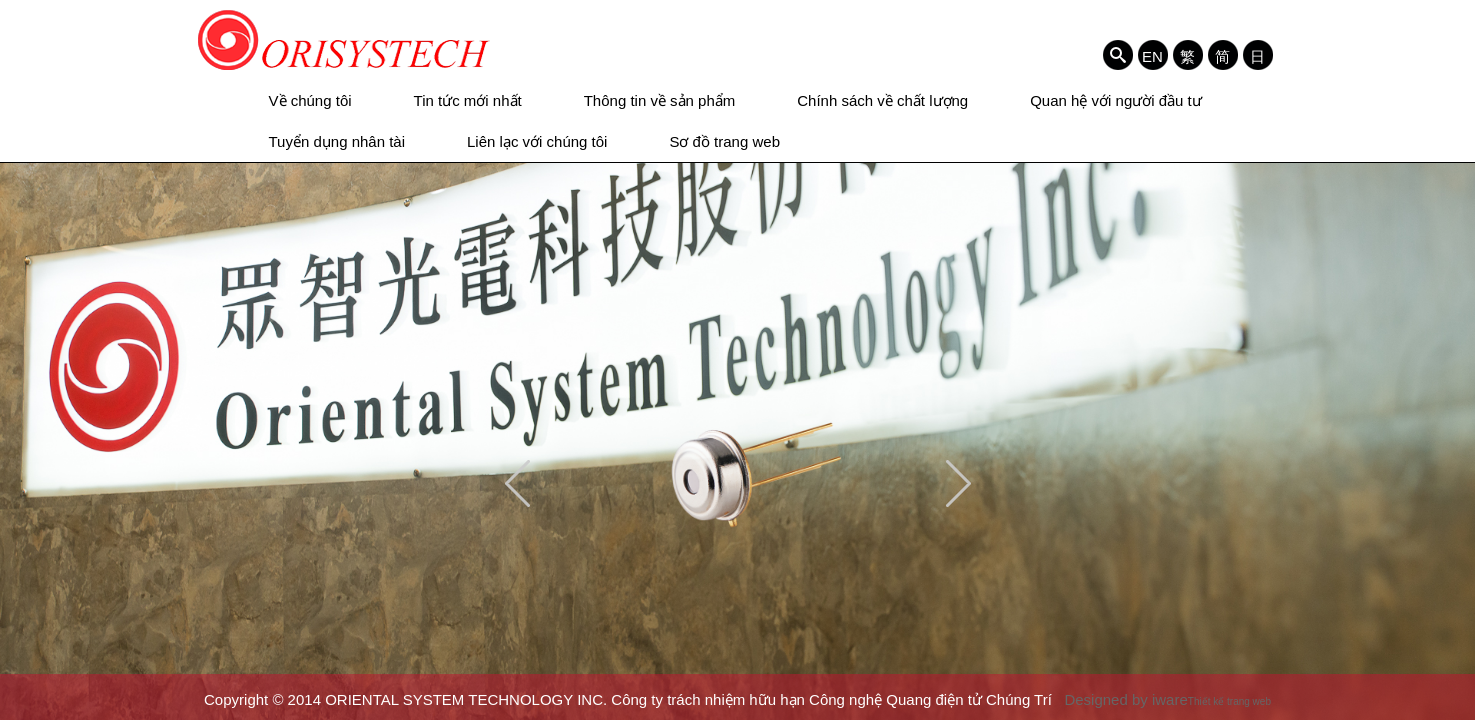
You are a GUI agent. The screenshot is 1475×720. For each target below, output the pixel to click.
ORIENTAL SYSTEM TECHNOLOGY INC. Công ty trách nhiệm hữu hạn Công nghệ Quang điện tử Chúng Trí (344, 40)
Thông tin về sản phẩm (660, 100)
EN (1152, 56)
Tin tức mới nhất (468, 100)
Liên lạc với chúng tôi (537, 141)
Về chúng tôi (310, 100)
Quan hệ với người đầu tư (1116, 100)
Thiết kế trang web (1229, 701)
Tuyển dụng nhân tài (337, 141)
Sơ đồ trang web (724, 141)
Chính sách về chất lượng (882, 100)
